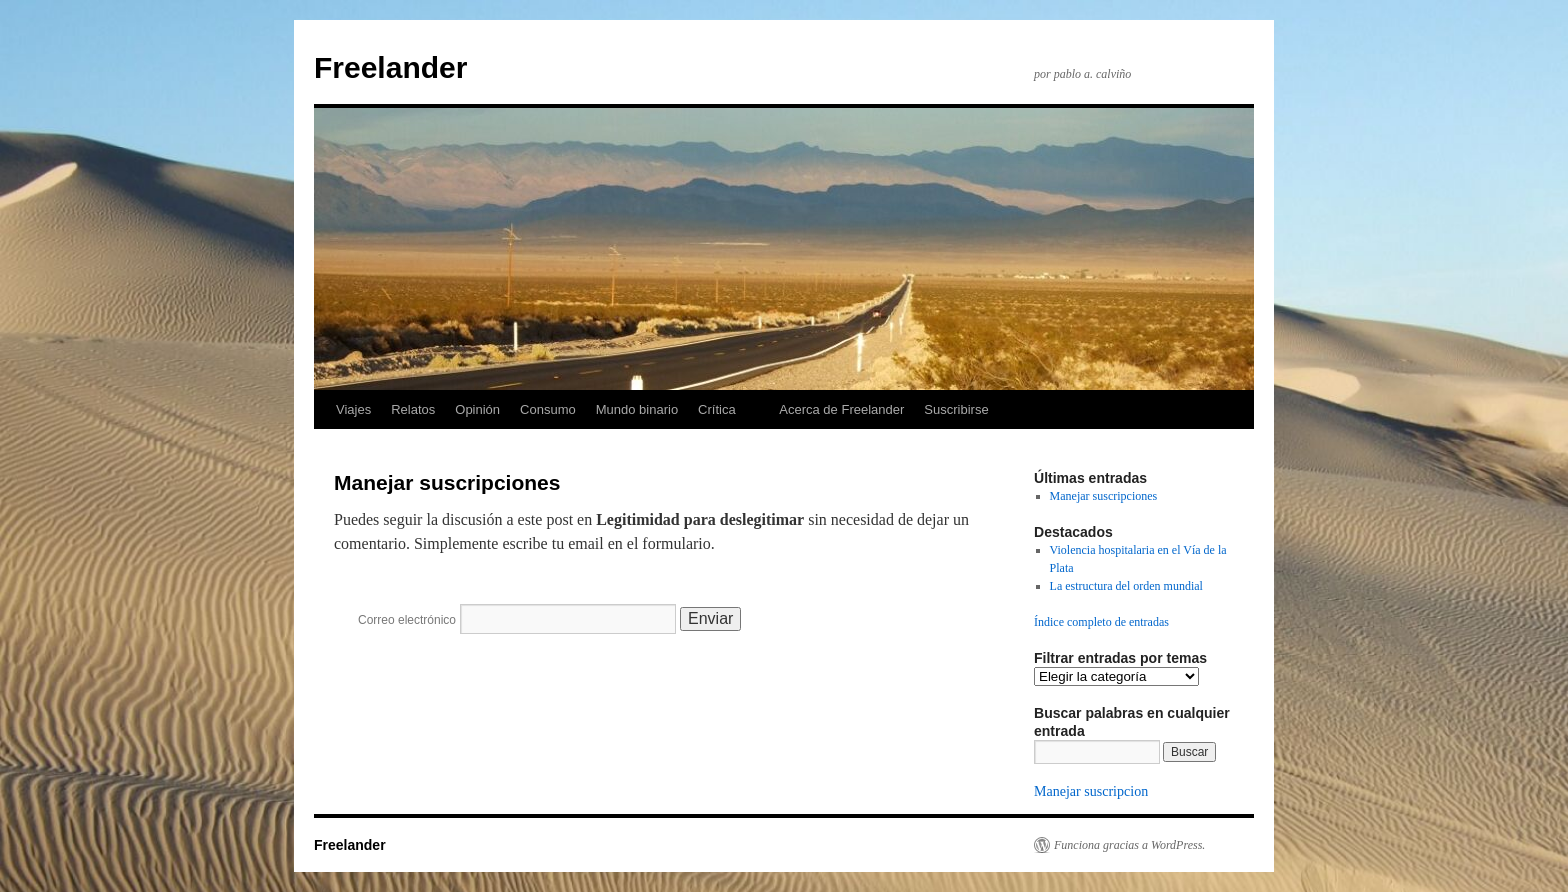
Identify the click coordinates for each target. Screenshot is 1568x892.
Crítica (717, 409)
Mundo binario (637, 409)
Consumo (548, 409)
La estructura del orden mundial (1126, 586)
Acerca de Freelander (841, 409)
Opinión (477, 409)
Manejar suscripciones (1104, 496)
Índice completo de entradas (1101, 622)
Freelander (390, 67)
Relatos (413, 409)
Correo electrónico (407, 620)
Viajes (353, 409)
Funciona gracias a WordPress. (1129, 845)
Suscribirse (956, 409)
